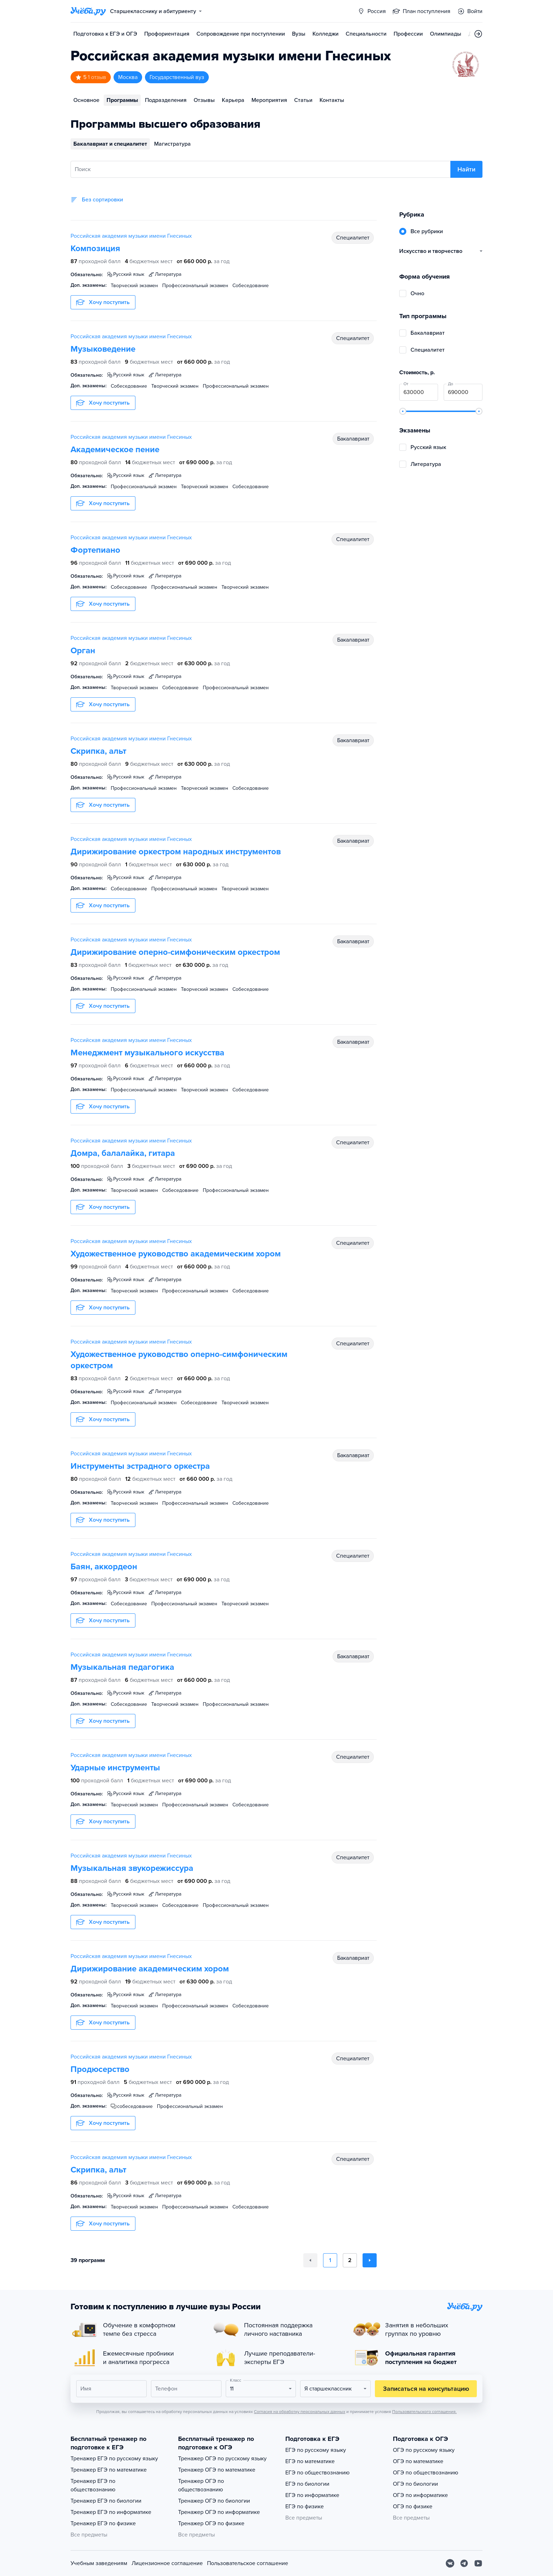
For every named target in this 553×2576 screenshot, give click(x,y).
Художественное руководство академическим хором (176, 1254)
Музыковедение (103, 349)
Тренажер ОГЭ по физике (211, 2523)
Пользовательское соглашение (247, 2563)
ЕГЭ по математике (310, 2461)
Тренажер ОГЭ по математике (216, 2469)
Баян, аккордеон (104, 1567)
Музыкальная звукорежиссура (132, 1868)
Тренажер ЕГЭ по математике (109, 2469)
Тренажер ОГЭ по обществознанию (201, 2485)
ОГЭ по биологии (415, 2483)
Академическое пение (115, 449)
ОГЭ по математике (418, 2461)
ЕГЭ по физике (304, 2506)
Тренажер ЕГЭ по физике (103, 2523)
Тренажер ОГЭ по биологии (214, 2500)
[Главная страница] (88, 11)
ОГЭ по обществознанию (425, 2472)
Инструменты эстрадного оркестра (140, 1466)
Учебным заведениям (99, 2563)
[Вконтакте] (450, 2563)
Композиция (95, 248)
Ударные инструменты (115, 1768)
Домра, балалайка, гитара (123, 1153)
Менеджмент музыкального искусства (147, 1053)
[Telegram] (464, 2563)
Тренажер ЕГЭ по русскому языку (114, 2458)
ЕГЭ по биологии (307, 2483)
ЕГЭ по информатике (312, 2495)
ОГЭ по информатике (420, 2495)
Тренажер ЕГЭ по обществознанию (93, 2485)
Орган (83, 650)
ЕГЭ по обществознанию (317, 2472)
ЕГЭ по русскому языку (315, 2450)
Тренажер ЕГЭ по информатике (111, 2512)
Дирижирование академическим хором (150, 1969)
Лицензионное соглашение (167, 2563)
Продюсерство (100, 2069)
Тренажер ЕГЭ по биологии (106, 2500)
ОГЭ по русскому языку (424, 2450)
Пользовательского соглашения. (424, 2411)
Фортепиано (95, 550)
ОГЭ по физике (412, 2506)
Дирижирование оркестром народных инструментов (176, 852)
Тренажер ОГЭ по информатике (219, 2512)
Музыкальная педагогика (122, 1667)
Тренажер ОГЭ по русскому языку (222, 2458)
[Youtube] (478, 2563)
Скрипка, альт (98, 751)
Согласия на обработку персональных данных (299, 2411)
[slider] (402, 411)
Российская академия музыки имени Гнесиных (131, 236)
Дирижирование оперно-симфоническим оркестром (175, 952)
